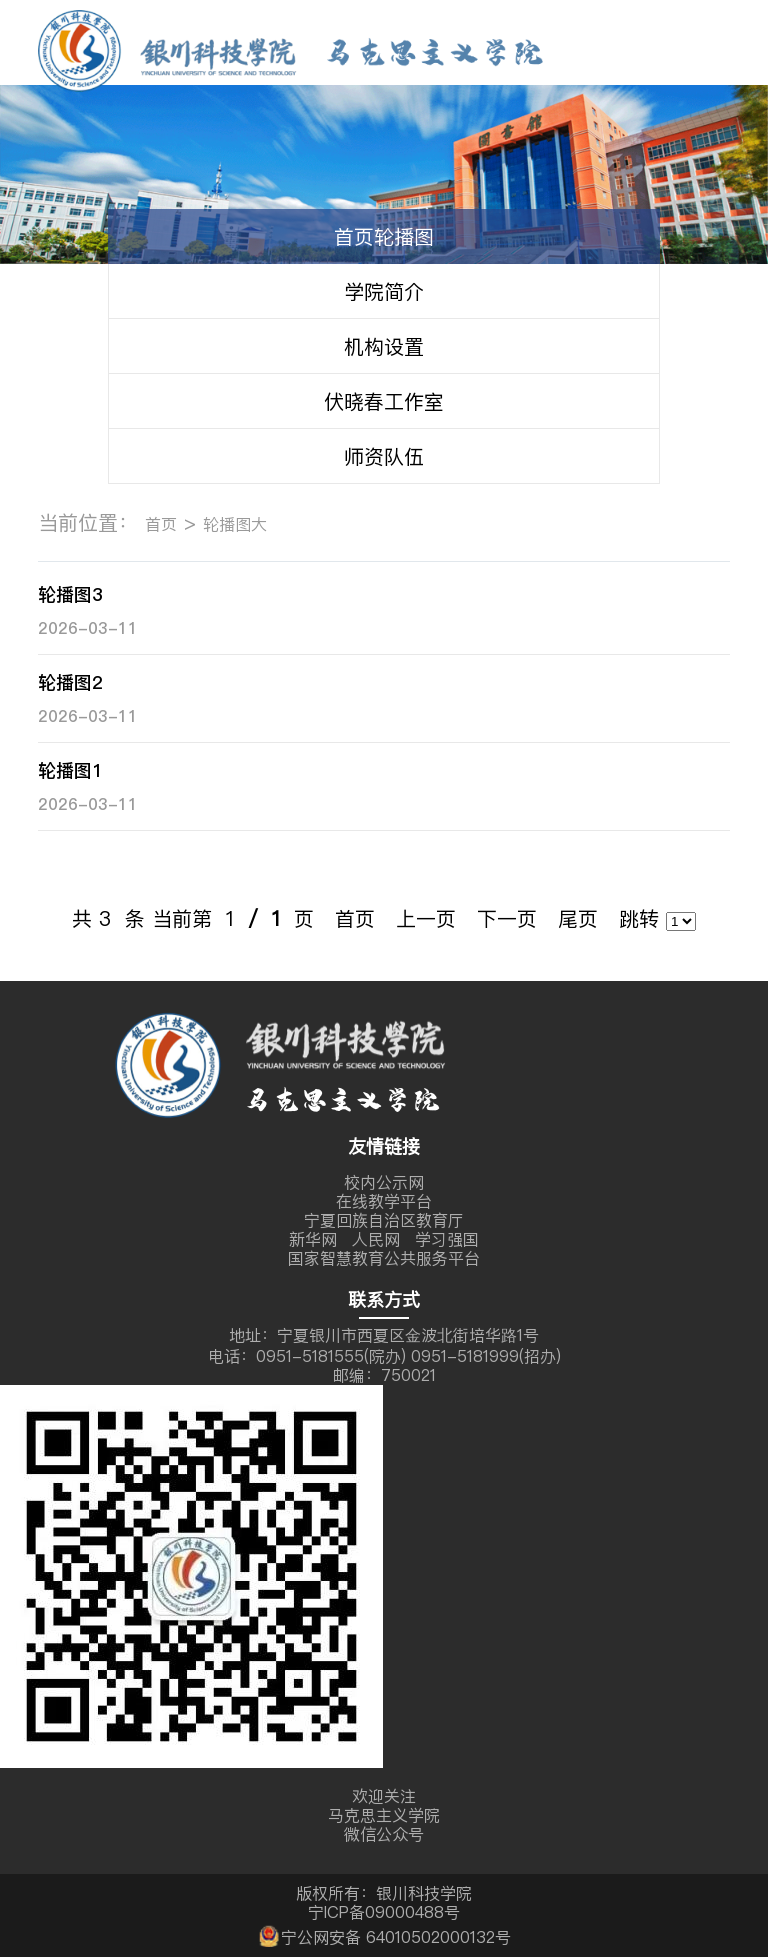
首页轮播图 (384, 236)
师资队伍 (384, 456)
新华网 (313, 1239)
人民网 (376, 1239)
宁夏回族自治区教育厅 (384, 1220)
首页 (161, 524)
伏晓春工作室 (384, 401)
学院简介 (384, 291)
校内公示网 (384, 1182)
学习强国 (447, 1239)
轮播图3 (70, 594)
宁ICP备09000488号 (384, 1912)
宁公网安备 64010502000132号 (383, 1934)
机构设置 (384, 346)
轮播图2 (70, 682)
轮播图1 (70, 770)
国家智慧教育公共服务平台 (384, 1258)
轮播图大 (235, 524)
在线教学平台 (384, 1201)
